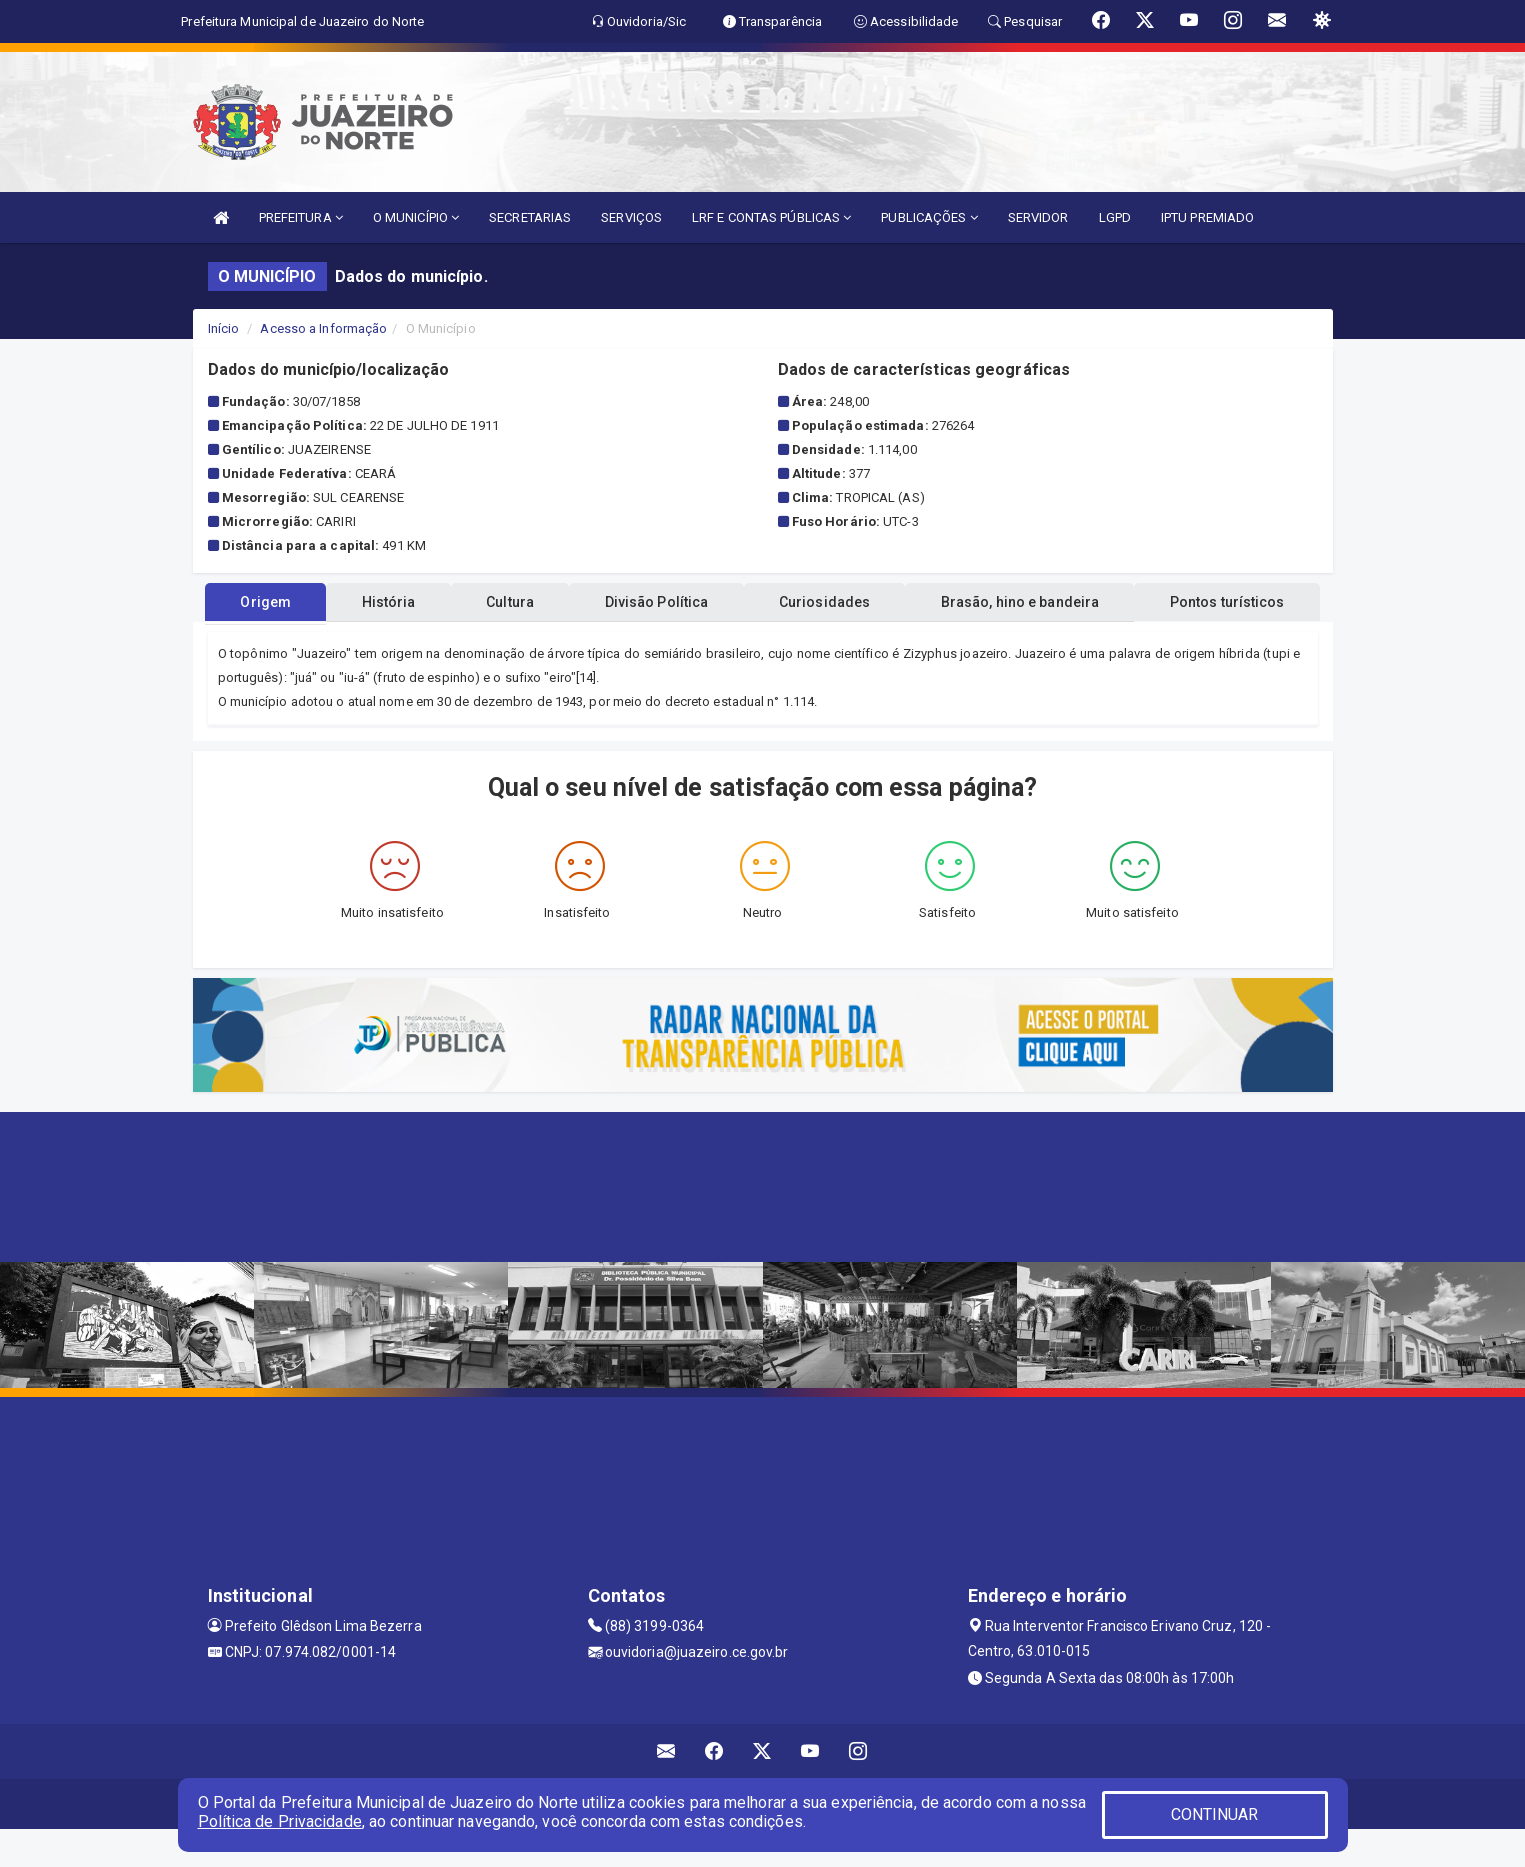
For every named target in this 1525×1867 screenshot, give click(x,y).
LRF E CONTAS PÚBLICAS (771, 217)
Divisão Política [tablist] (756, 640)
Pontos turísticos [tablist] (762, 602)
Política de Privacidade (280, 1821)
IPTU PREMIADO (1207, 217)
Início (224, 328)
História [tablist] (461, 640)
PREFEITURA (301, 217)
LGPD (1115, 217)
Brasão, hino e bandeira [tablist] (1146, 640)
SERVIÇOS (631, 217)
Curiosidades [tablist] (937, 640)
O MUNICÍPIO (416, 217)
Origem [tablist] (325, 640)
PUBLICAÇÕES (929, 217)
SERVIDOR (1038, 217)
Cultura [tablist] (596, 640)
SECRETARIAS (530, 217)
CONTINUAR (1215, 1814)
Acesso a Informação (323, 328)
